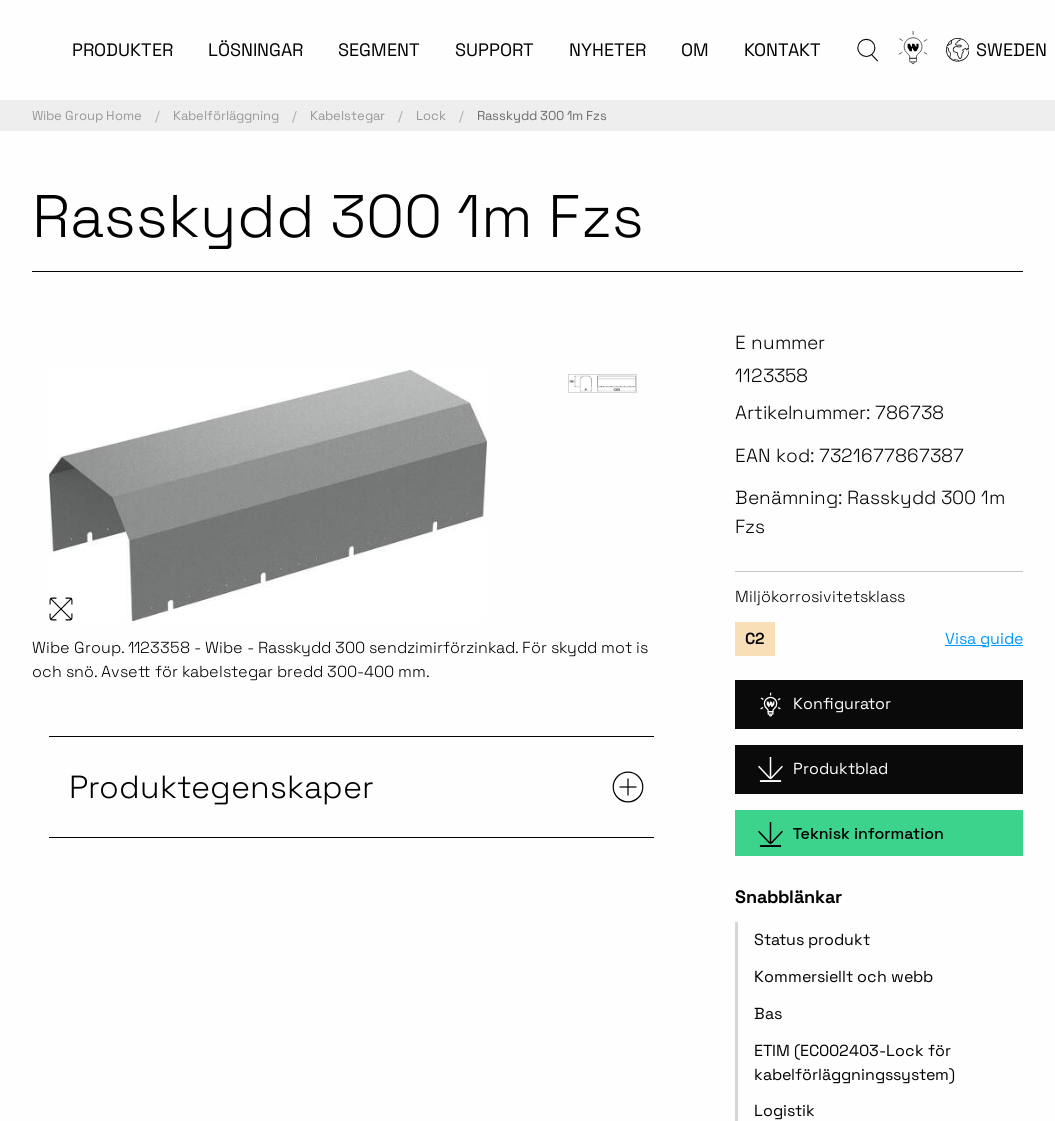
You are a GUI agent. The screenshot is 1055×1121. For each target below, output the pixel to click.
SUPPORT (494, 49)
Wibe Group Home (87, 115)
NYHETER (607, 49)
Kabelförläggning (226, 115)
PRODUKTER (122, 49)
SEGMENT (379, 49)
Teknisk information (851, 834)
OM (695, 49)
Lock (431, 115)
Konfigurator (824, 704)
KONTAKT (782, 49)
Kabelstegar (347, 115)
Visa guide (984, 639)
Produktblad (823, 769)
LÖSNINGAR (255, 49)
